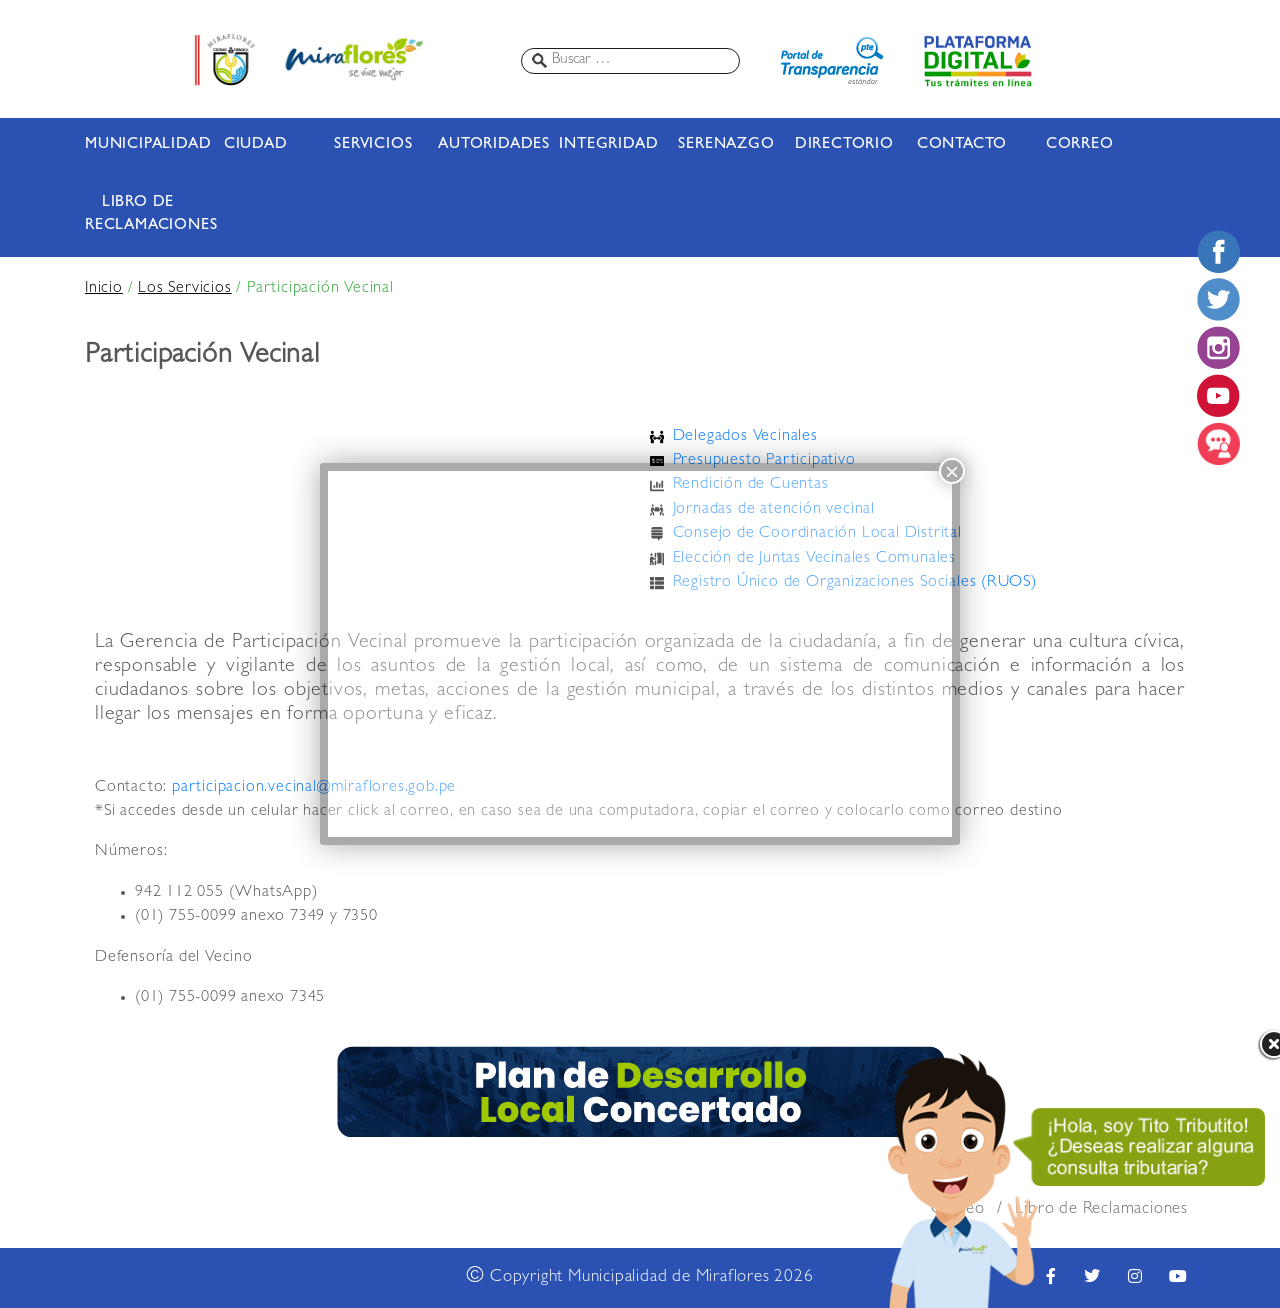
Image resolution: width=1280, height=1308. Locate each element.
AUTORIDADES (491, 145)
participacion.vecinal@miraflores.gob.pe (314, 788)
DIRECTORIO (844, 145)
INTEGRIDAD (608, 145)
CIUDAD (256, 145)
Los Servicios (184, 289)
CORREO (1080, 145)
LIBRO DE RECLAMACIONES (138, 214)
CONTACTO (962, 145)
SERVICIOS (373, 145)
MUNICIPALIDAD (138, 145)
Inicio (104, 289)
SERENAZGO (726, 145)
